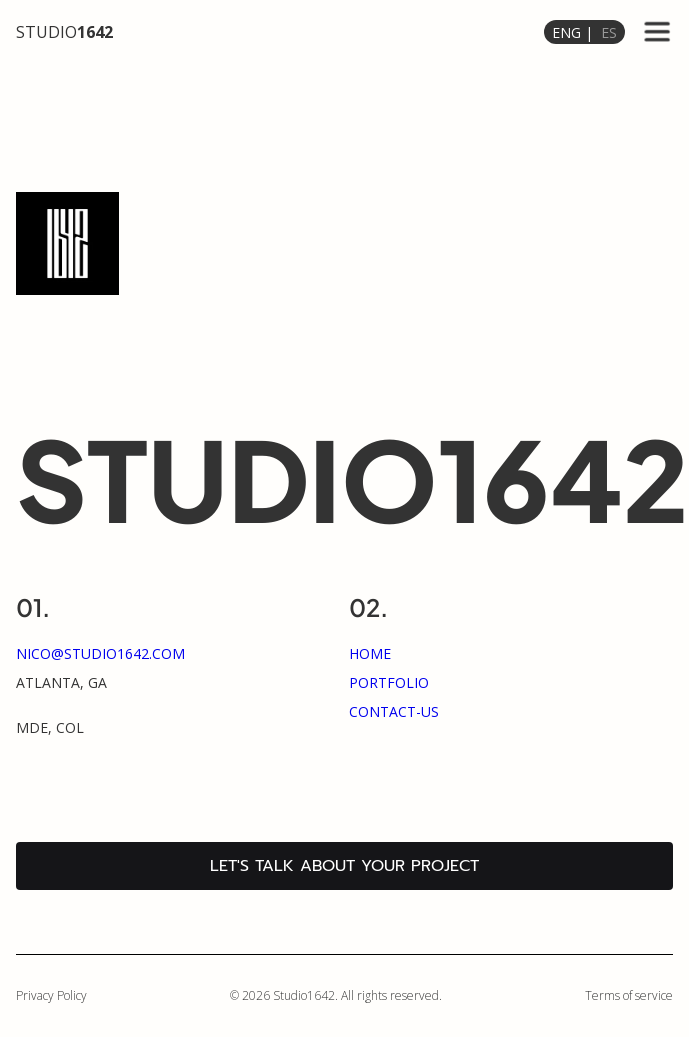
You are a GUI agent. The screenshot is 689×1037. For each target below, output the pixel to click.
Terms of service (629, 995)
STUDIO (64, 32)
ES (609, 32)
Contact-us (394, 711)
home (370, 653)
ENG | (572, 32)
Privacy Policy (51, 995)
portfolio (389, 682)
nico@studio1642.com (100, 653)
